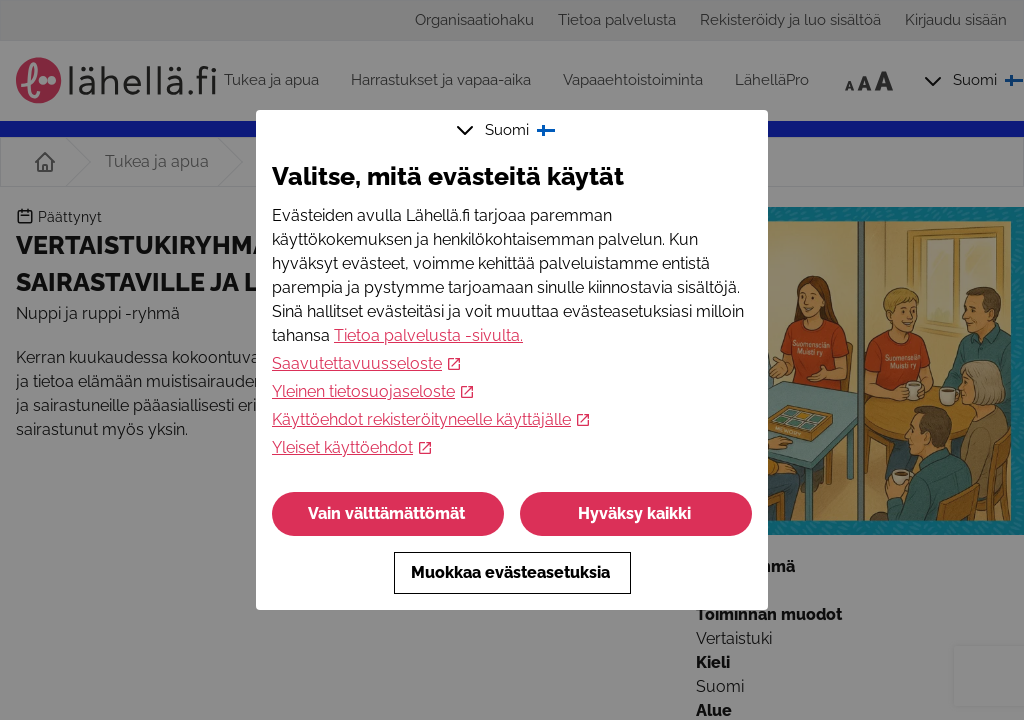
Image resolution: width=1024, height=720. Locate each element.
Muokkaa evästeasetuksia (512, 572)
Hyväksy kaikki (636, 513)
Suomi (508, 130)
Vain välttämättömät (388, 513)
